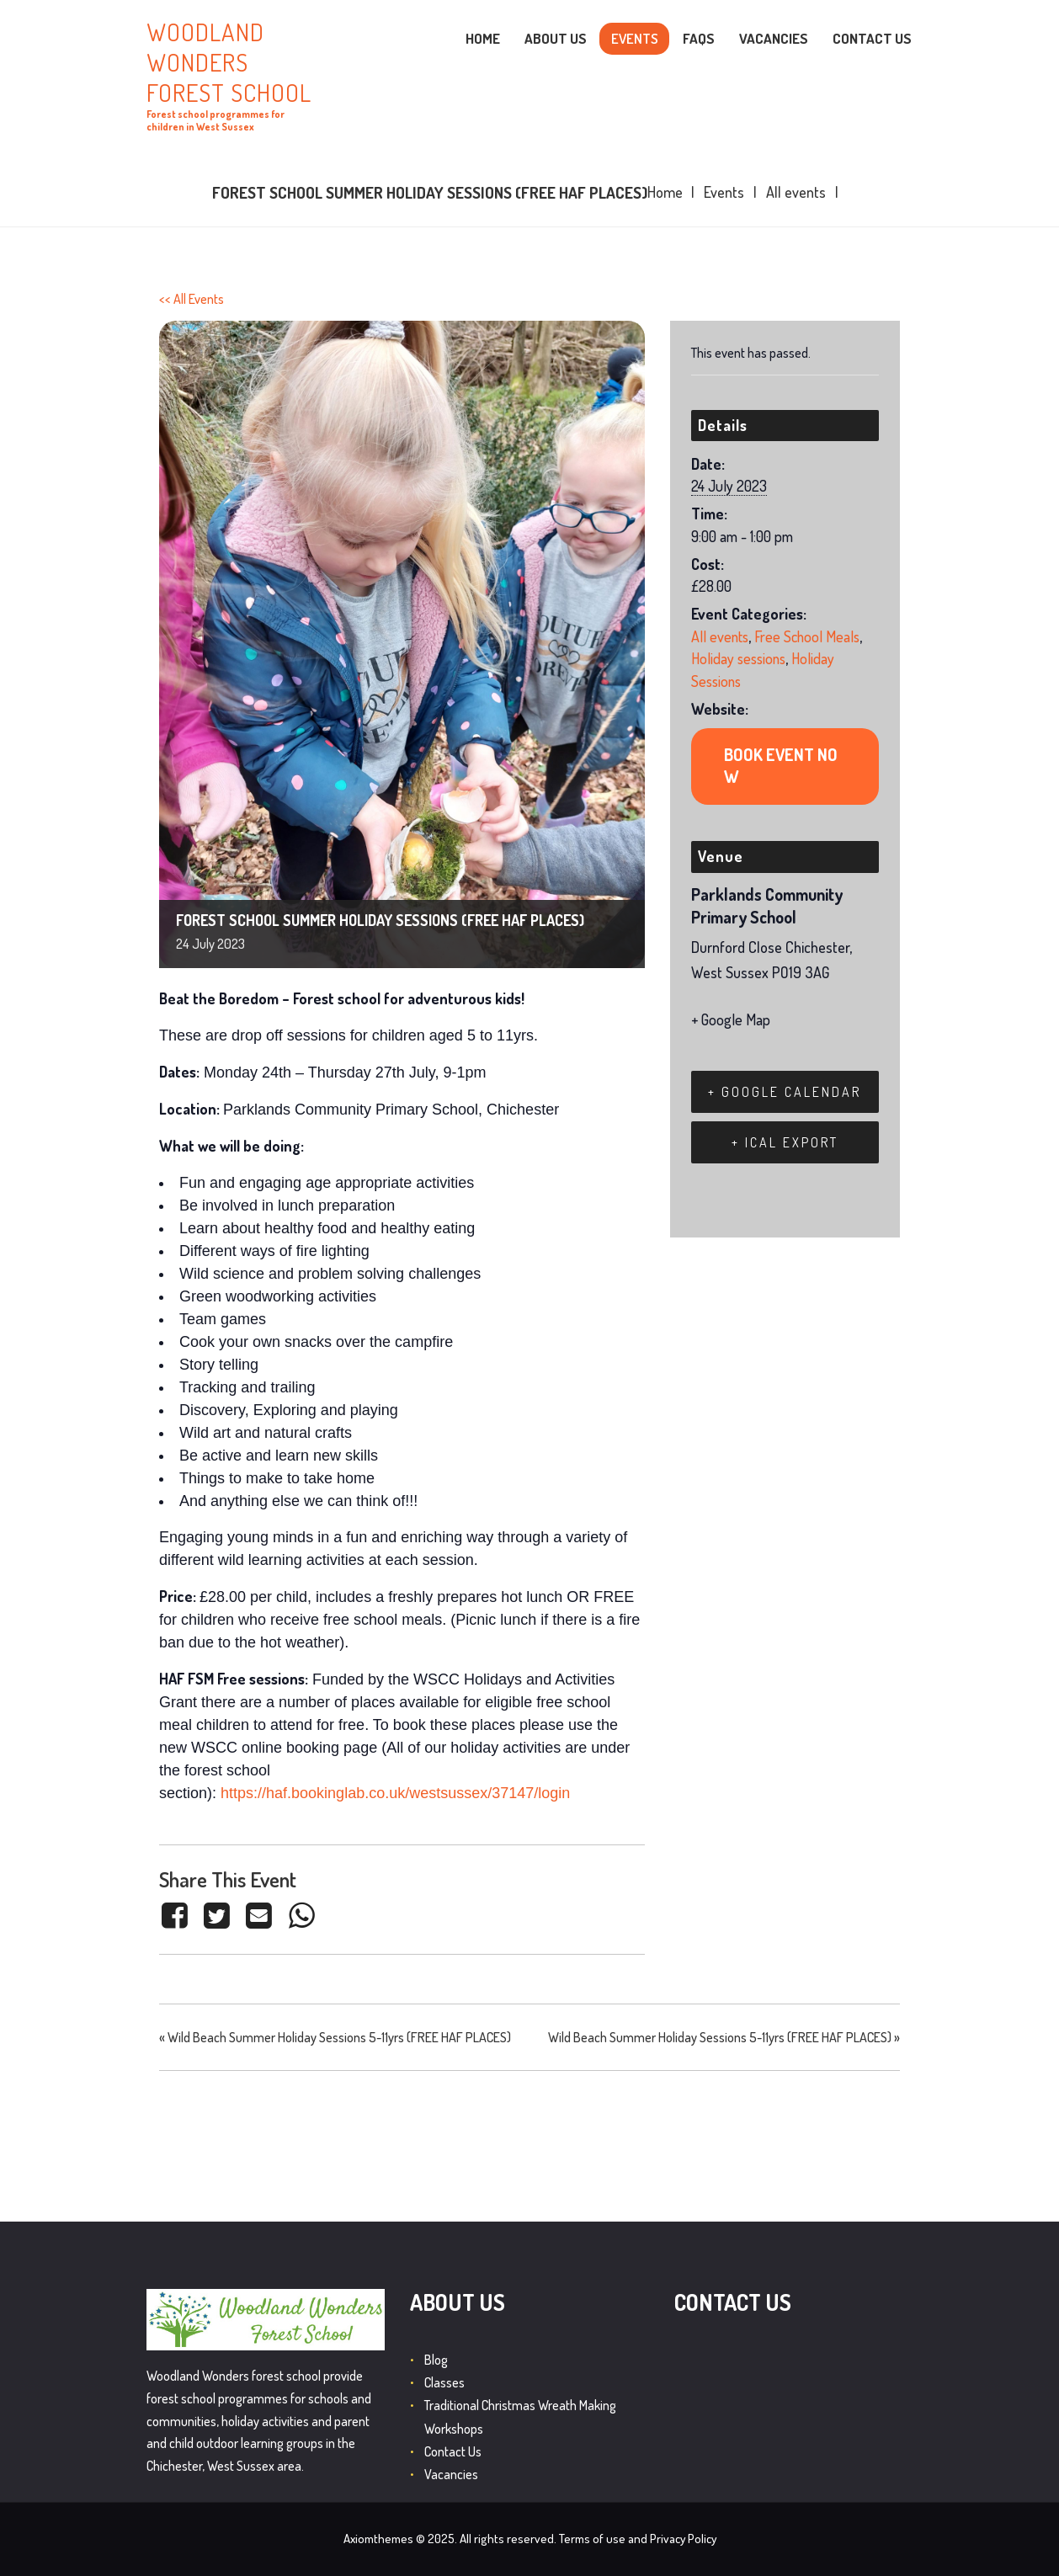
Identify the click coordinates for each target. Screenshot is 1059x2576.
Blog (436, 2359)
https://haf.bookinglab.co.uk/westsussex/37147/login (395, 1793)
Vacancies (451, 2474)
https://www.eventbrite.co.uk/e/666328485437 (785, 766)
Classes (444, 2382)
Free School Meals (806, 636)
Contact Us (453, 2451)
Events (724, 192)
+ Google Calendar (784, 1091)
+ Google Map (730, 1019)
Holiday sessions (738, 658)
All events (796, 192)
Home (665, 192)
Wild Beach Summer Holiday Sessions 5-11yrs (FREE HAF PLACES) (335, 2037)
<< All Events (191, 298)
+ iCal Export (785, 1142)
